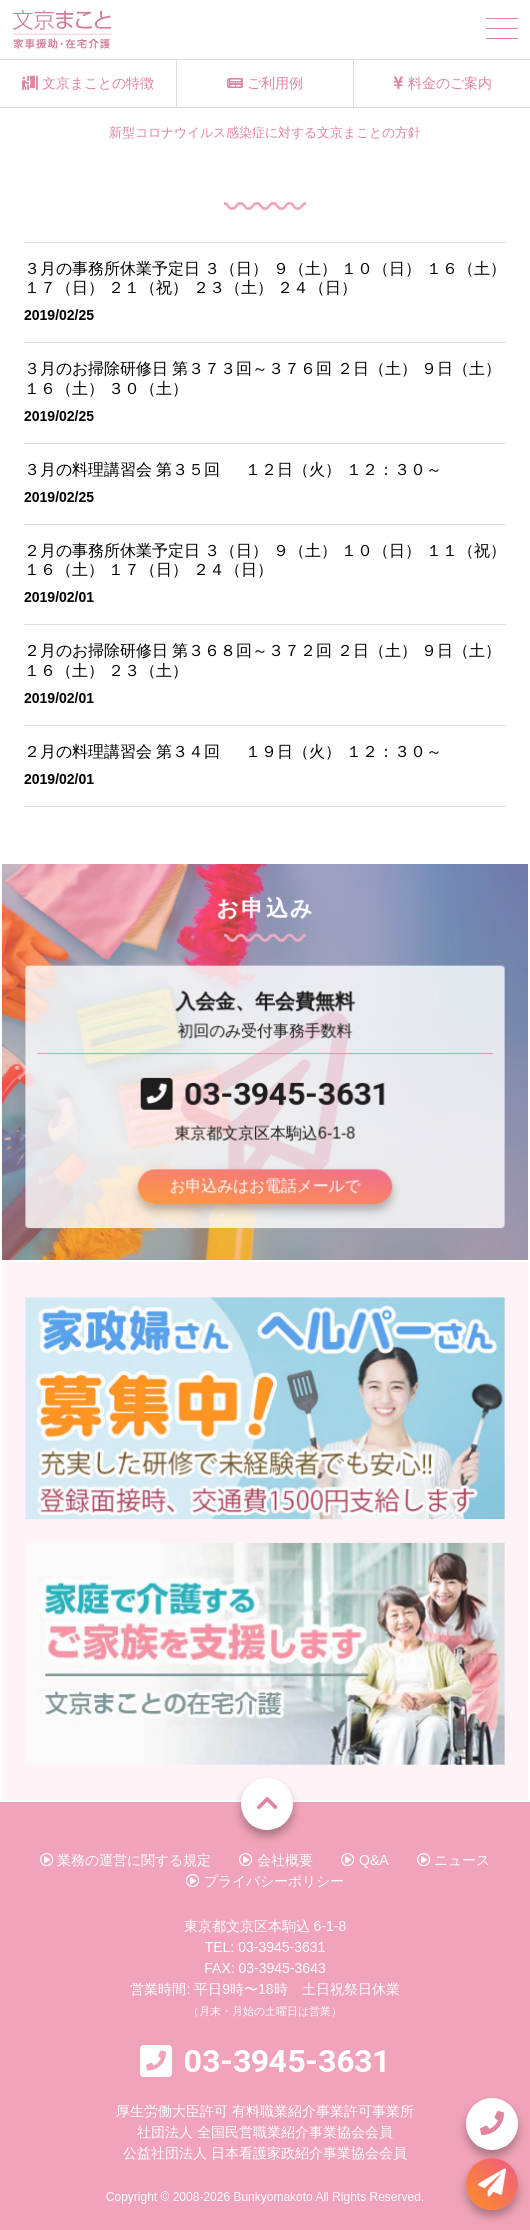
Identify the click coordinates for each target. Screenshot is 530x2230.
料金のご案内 (442, 83)
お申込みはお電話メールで (265, 1183)
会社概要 (276, 1860)
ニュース (454, 1860)
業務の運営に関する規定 (126, 1860)
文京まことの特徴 (88, 83)
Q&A (364, 1860)
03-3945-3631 (286, 1092)
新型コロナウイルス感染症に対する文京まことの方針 (265, 133)
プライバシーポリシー (265, 1881)
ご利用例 (265, 83)
